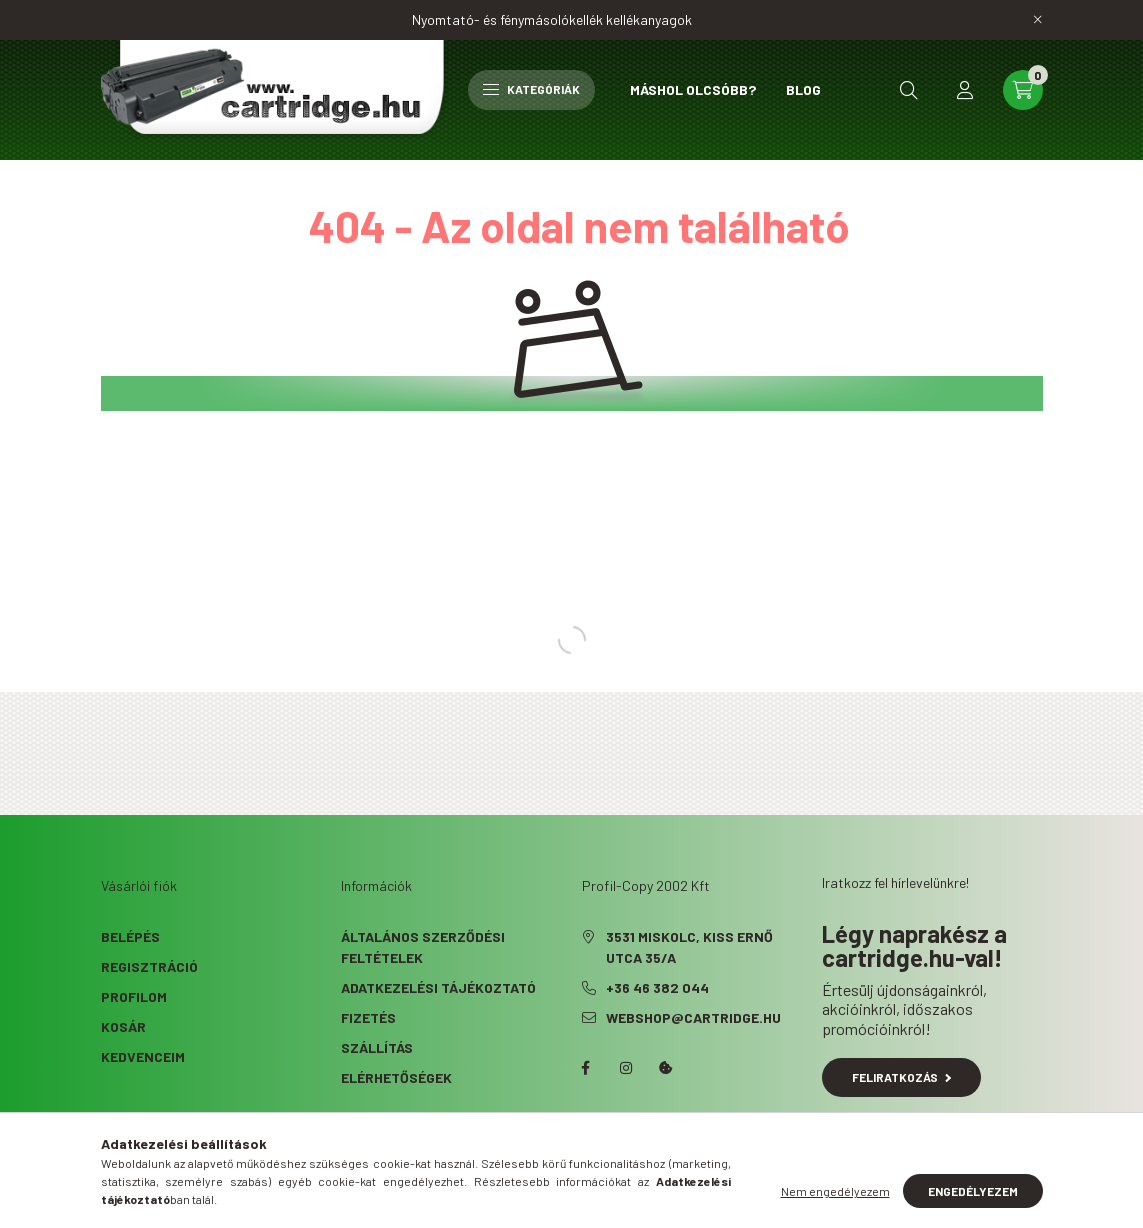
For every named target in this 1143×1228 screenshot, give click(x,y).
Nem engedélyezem (835, 1191)
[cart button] (1023, 90)
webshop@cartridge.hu (693, 1017)
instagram (626, 1068)
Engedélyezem (973, 1191)
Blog (803, 89)
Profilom (134, 996)
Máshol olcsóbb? (693, 89)
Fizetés (368, 1017)
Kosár (123, 1026)
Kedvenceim (143, 1056)
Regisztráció (149, 966)
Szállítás (377, 1047)
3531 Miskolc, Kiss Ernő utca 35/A (689, 947)
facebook (586, 1068)
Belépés (130, 936)
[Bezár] (1038, 20)
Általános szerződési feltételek (423, 947)
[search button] (909, 90)
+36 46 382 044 (657, 987)
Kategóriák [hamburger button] (531, 89)
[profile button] (965, 90)
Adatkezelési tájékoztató (438, 987)
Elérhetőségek (396, 1077)
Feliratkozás (901, 1077)
